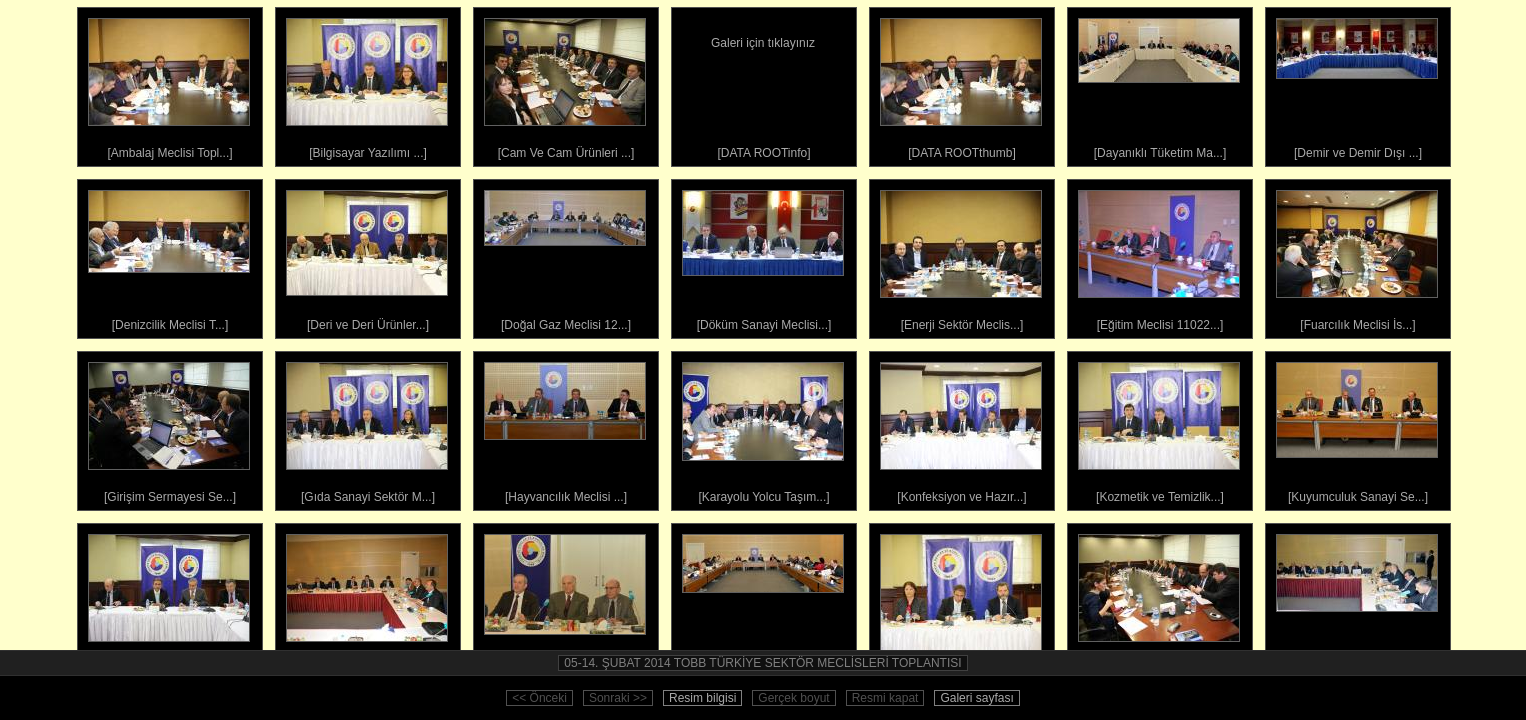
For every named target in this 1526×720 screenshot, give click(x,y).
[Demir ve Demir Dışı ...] (1357, 84)
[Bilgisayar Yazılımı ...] (367, 84)
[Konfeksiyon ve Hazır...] (961, 428)
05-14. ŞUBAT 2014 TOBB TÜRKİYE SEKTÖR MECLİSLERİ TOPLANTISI (762, 663)
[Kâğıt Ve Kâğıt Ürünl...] (169, 600)
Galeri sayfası (976, 698)
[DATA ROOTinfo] (763, 84)
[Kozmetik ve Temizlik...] (1159, 428)
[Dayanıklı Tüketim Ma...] (1159, 84)
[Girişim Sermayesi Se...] (169, 428)
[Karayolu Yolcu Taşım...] (763, 428)
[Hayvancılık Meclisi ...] (565, 428)
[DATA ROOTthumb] (961, 84)
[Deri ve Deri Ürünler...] (367, 256)
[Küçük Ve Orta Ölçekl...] (367, 600)
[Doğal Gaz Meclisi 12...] (565, 256)
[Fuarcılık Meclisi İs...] (1357, 256)
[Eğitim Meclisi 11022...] (1159, 256)
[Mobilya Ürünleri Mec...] (1159, 600)
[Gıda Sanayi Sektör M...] (367, 428)
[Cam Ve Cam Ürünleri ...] (565, 84)
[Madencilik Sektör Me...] (565, 600)
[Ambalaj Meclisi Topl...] (169, 84)
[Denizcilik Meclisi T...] (169, 256)
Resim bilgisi (702, 698)
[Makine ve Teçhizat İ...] (763, 600)
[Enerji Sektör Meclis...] (961, 256)
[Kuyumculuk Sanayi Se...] (1357, 428)
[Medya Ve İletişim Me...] (961, 600)
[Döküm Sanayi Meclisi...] (763, 256)
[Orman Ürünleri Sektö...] (1357, 600)
